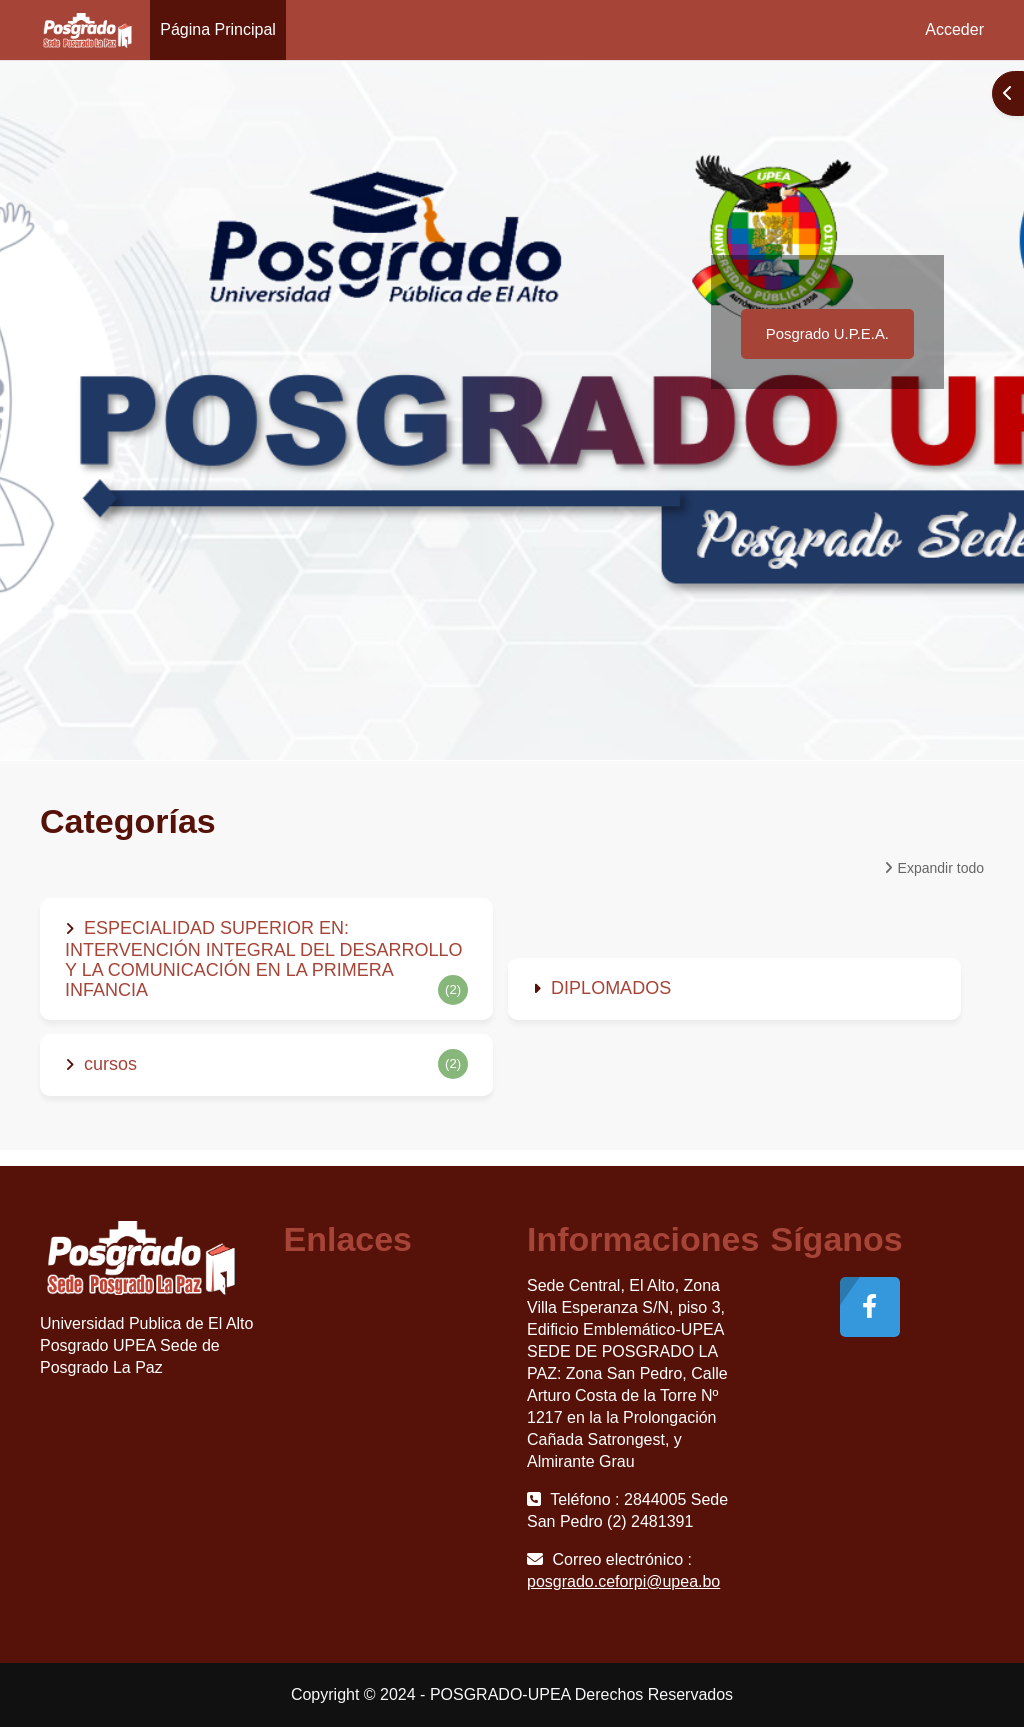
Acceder (954, 29)
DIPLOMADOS (611, 988)
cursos (110, 1064)
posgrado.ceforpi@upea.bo (623, 1581)
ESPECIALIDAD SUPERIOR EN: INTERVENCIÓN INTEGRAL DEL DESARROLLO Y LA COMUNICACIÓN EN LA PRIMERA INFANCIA (263, 959)
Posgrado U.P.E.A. (827, 333)
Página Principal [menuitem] (218, 29)
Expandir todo (941, 868)
